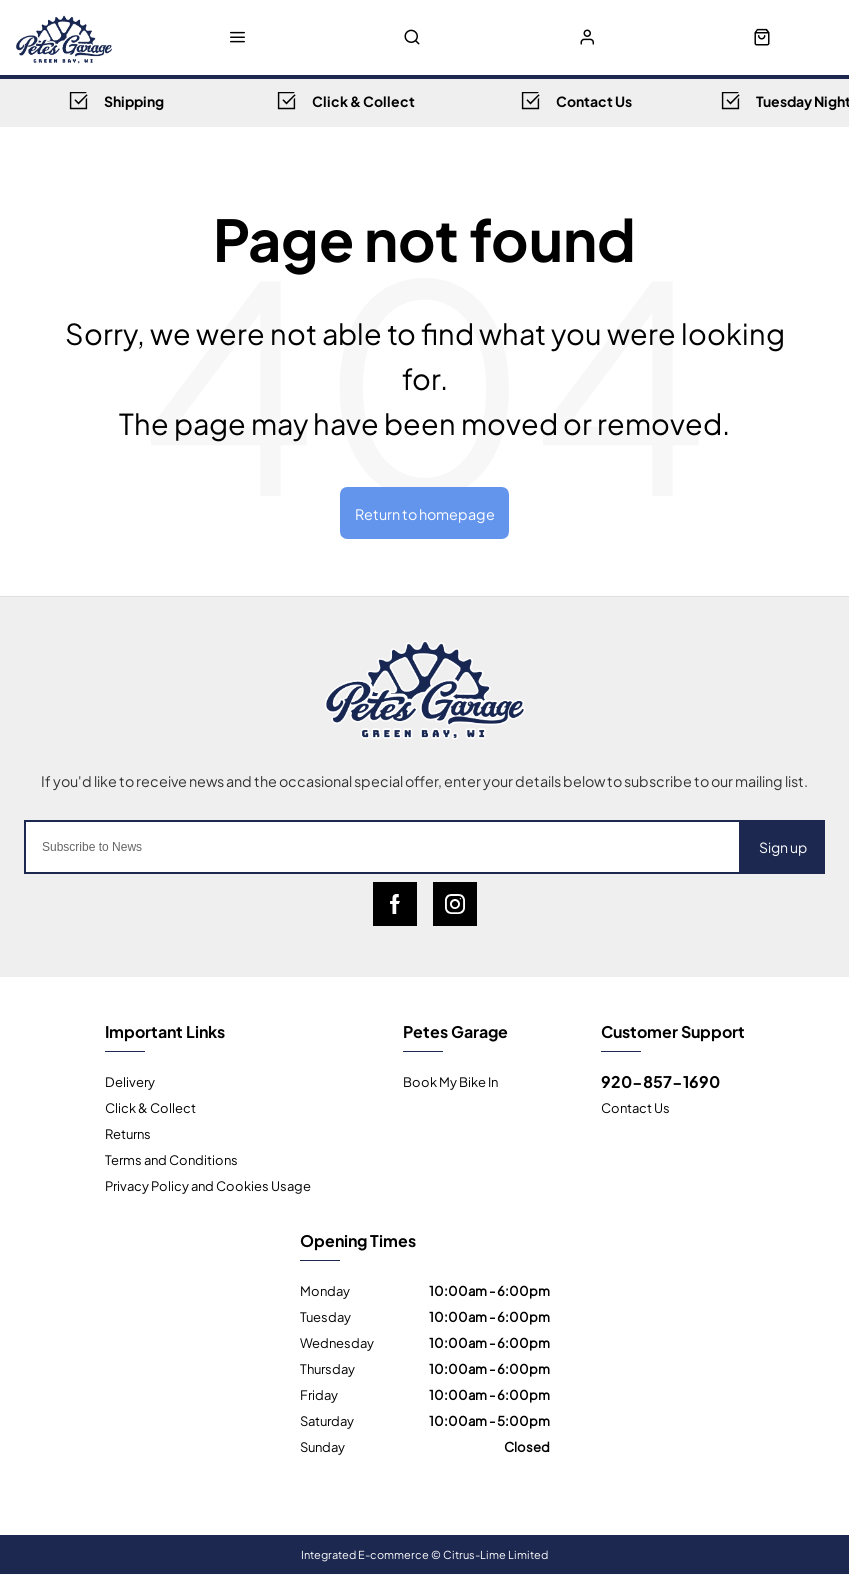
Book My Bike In (450, 1081)
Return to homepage (425, 513)
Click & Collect (150, 1107)
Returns (128, 1133)
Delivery (130, 1081)
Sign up (783, 846)
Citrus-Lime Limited (495, 1554)
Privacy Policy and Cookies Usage (208, 1185)
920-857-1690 (660, 1081)
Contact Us (635, 1107)
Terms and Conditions (171, 1159)
